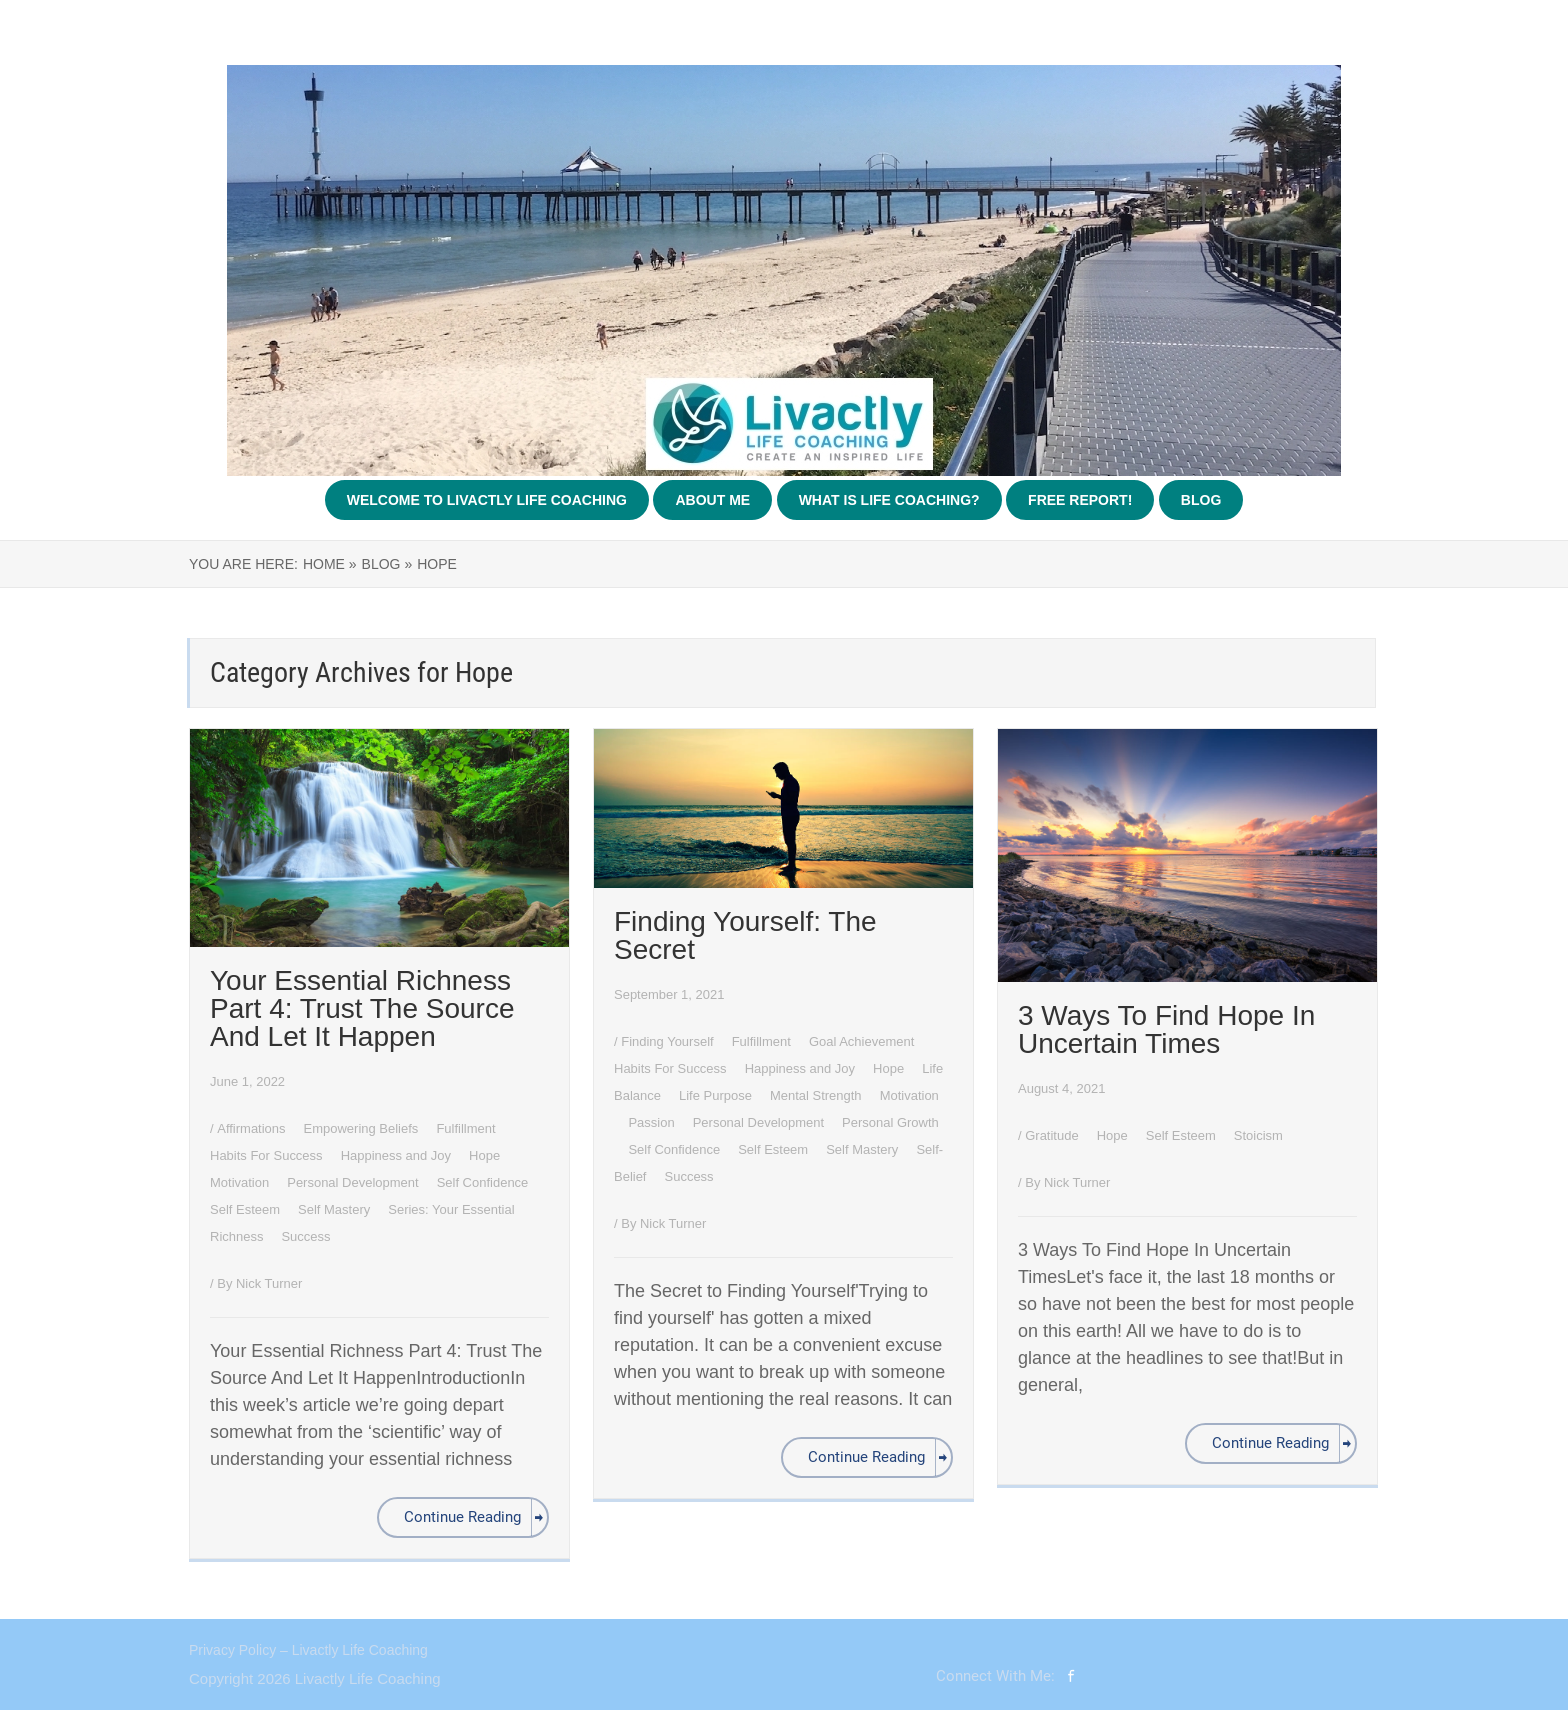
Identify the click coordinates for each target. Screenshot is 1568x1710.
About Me (712, 500)
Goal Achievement (863, 1041)
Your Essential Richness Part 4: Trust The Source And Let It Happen (362, 1008)
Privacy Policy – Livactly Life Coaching (308, 1650)
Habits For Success (268, 1155)
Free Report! (1080, 500)
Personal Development (354, 1182)
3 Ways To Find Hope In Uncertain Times (1166, 1029)
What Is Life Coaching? (889, 500)
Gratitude (1053, 1135)
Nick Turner (269, 1283)
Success (305, 1236)
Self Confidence (484, 1182)
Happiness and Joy (398, 1155)
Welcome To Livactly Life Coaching (487, 500)
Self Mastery (336, 1209)
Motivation (241, 1182)
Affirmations (253, 1128)
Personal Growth (890, 1122)
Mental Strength (817, 1095)
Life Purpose (717, 1095)
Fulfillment (467, 1128)
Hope (486, 1155)
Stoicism (1258, 1135)
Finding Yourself (669, 1041)
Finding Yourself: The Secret (745, 935)
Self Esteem (247, 1209)
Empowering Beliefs (363, 1128)
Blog (1201, 500)
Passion (653, 1122)
